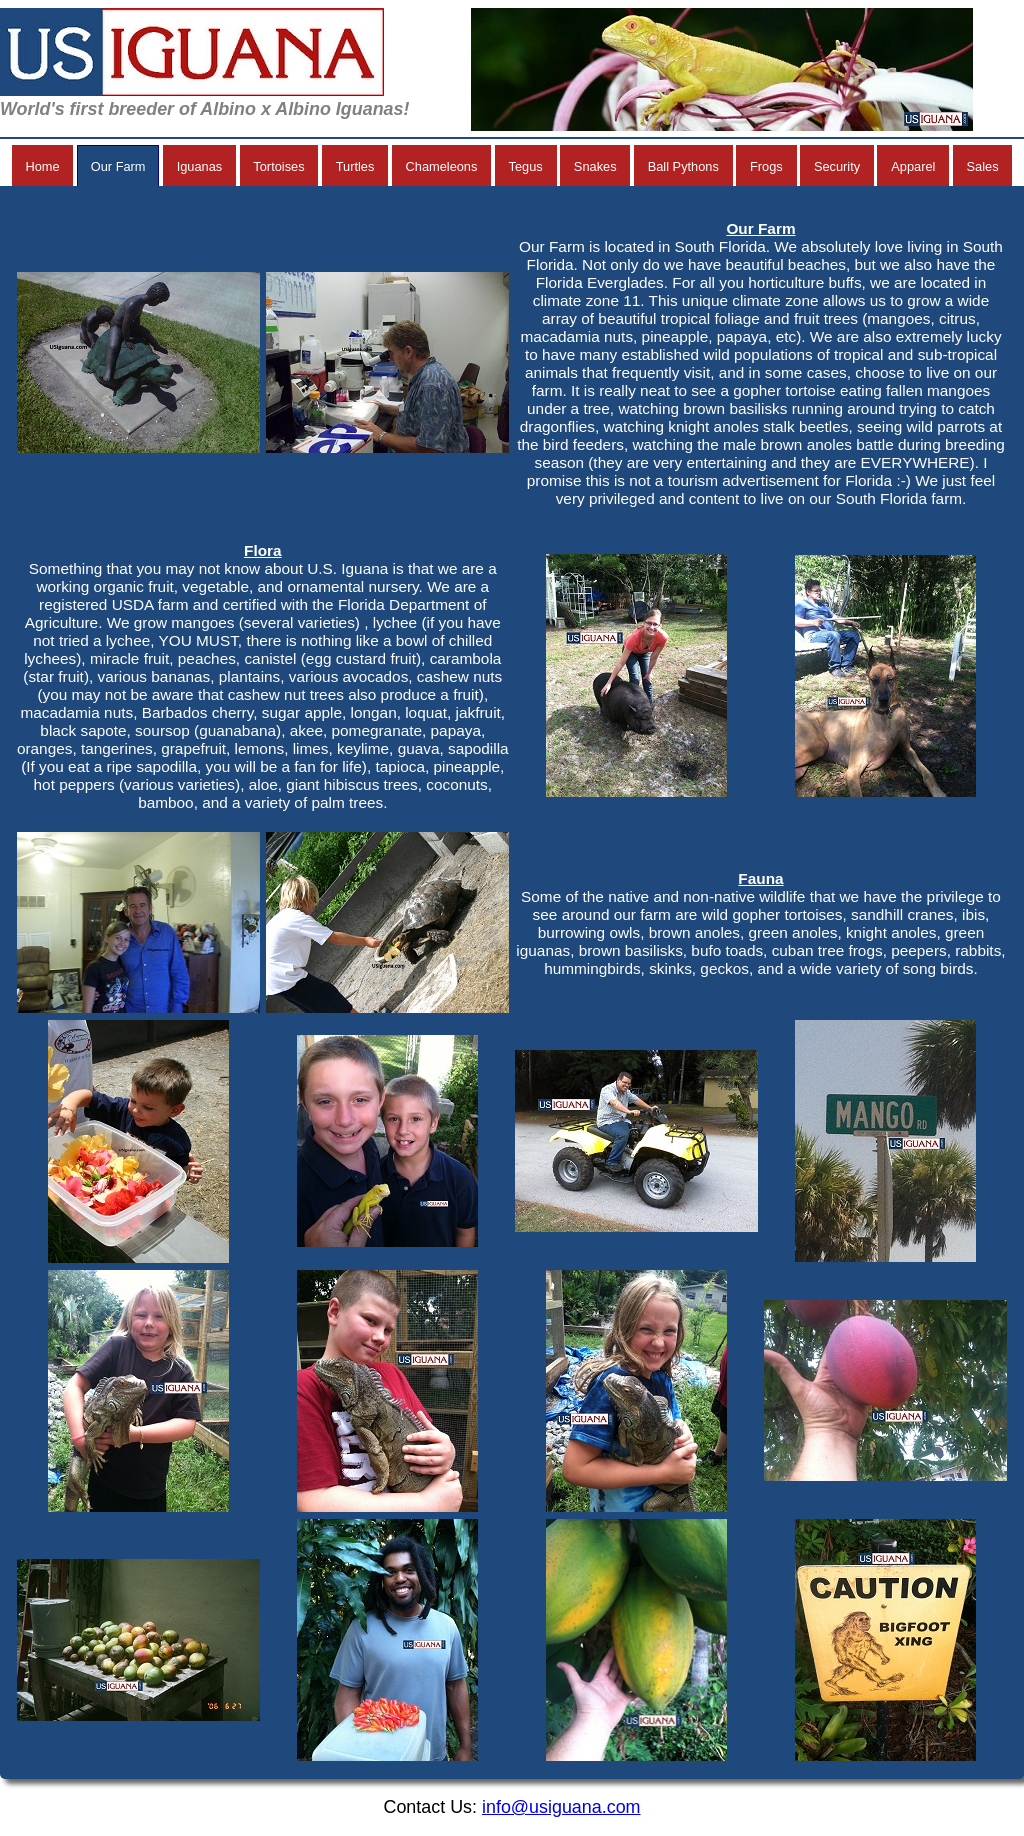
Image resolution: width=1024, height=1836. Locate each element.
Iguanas (200, 166)
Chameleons (442, 166)
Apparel (913, 166)
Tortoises (278, 166)
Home (42, 166)
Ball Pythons (683, 166)
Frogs (766, 166)
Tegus (526, 166)
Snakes (595, 166)
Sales (983, 166)
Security (837, 166)
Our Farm (118, 166)
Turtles (355, 166)
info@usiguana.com (561, 1807)
